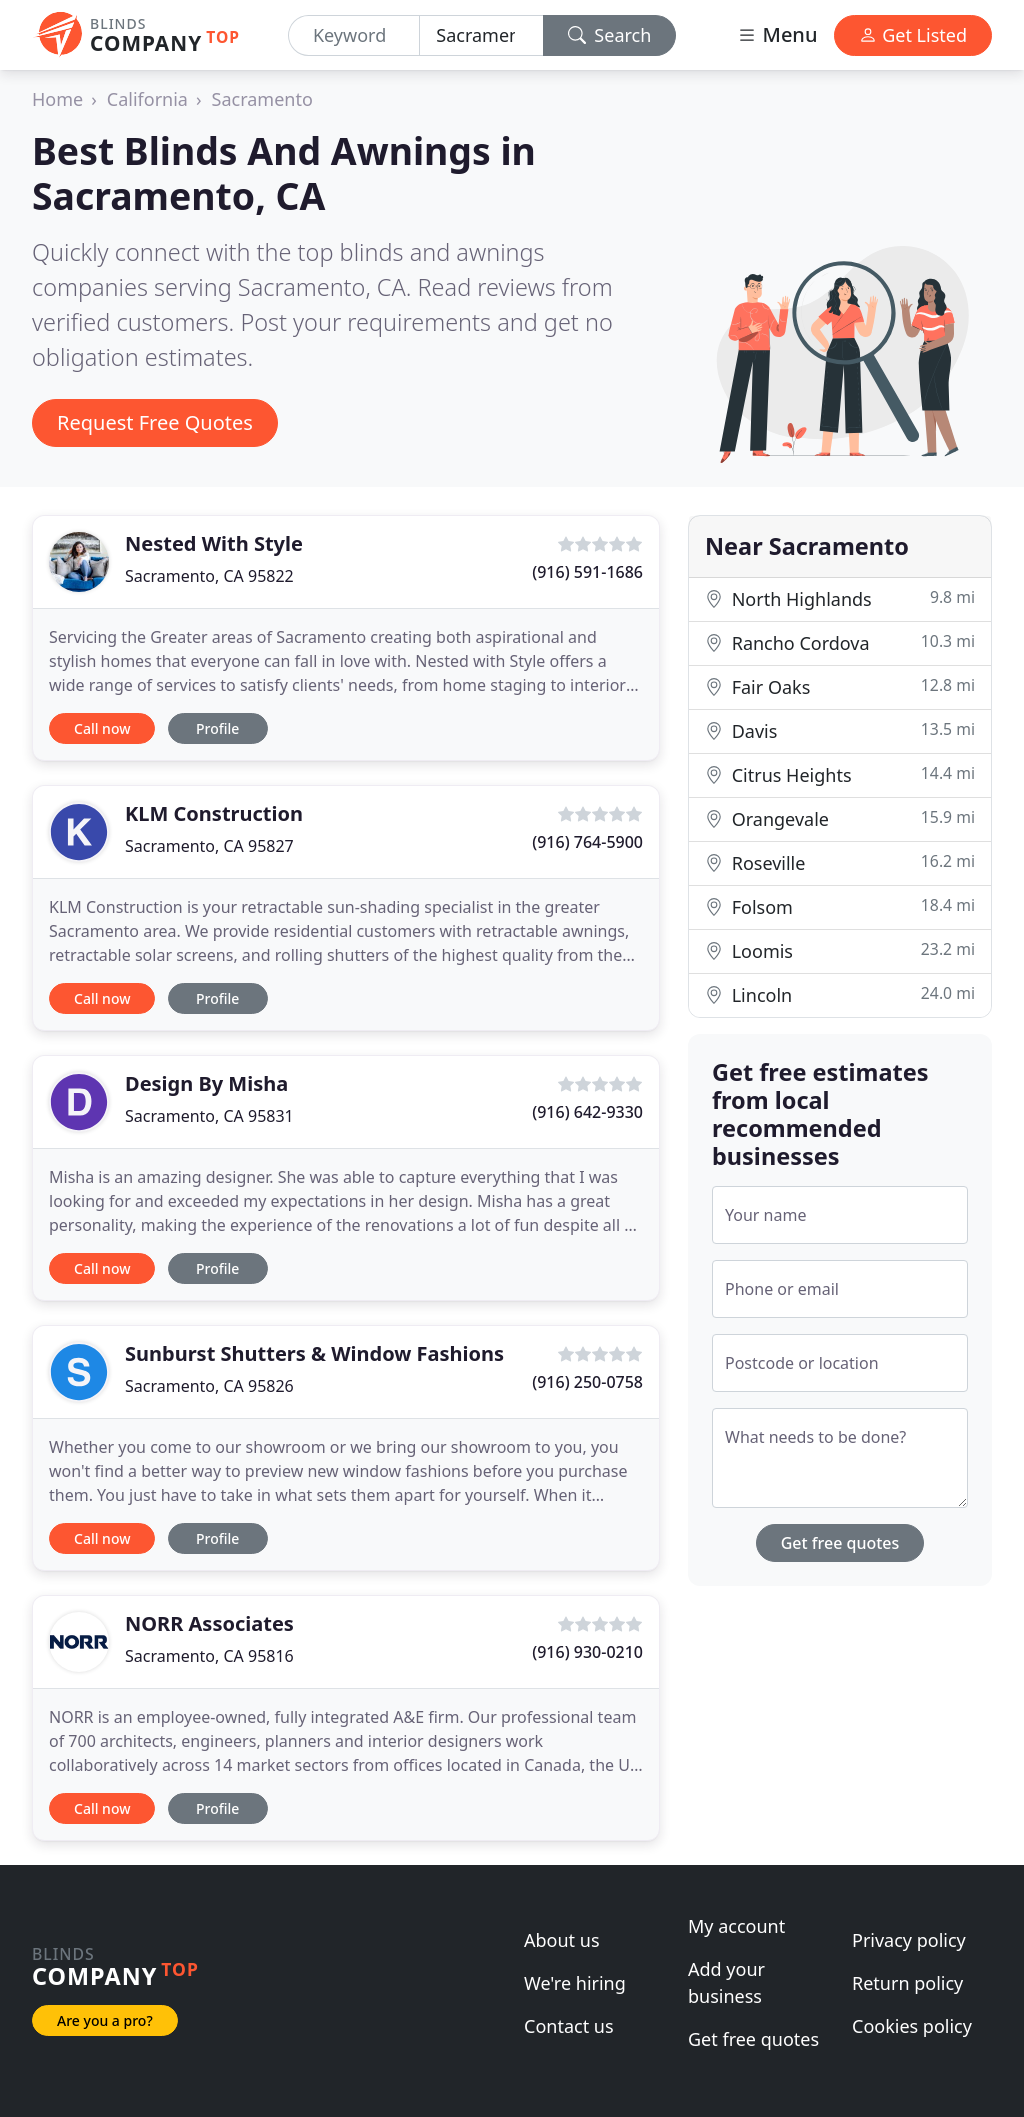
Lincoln (840, 994)
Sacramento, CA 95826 (209, 1386)
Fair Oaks (840, 686)
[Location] (481, 35)
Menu (777, 34)
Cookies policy (912, 2026)
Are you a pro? (105, 2020)
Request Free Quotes (155, 422)
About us (562, 1940)
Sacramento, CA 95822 (209, 576)
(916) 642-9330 (587, 1112)
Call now (102, 728)
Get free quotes (840, 1543)
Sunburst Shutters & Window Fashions (314, 1353)
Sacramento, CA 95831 (209, 1116)
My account (736, 1926)
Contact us (569, 2026)
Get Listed (913, 35)
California (147, 99)
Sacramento (262, 99)
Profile (217, 728)
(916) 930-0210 (587, 1652)
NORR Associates (209, 1623)
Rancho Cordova (840, 642)
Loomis (840, 950)
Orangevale (840, 818)
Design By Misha (206, 1083)
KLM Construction (214, 813)
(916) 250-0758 (587, 1382)
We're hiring (575, 1983)
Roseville (840, 862)
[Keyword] (354, 35)
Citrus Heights (840, 774)
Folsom (840, 906)
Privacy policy (909, 1940)
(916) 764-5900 (587, 842)
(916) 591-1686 (587, 572)
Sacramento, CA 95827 (209, 846)
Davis (840, 730)
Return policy (907, 1983)
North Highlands (840, 598)
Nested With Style (214, 543)
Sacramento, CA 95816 (209, 1656)
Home (57, 99)
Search (610, 35)
